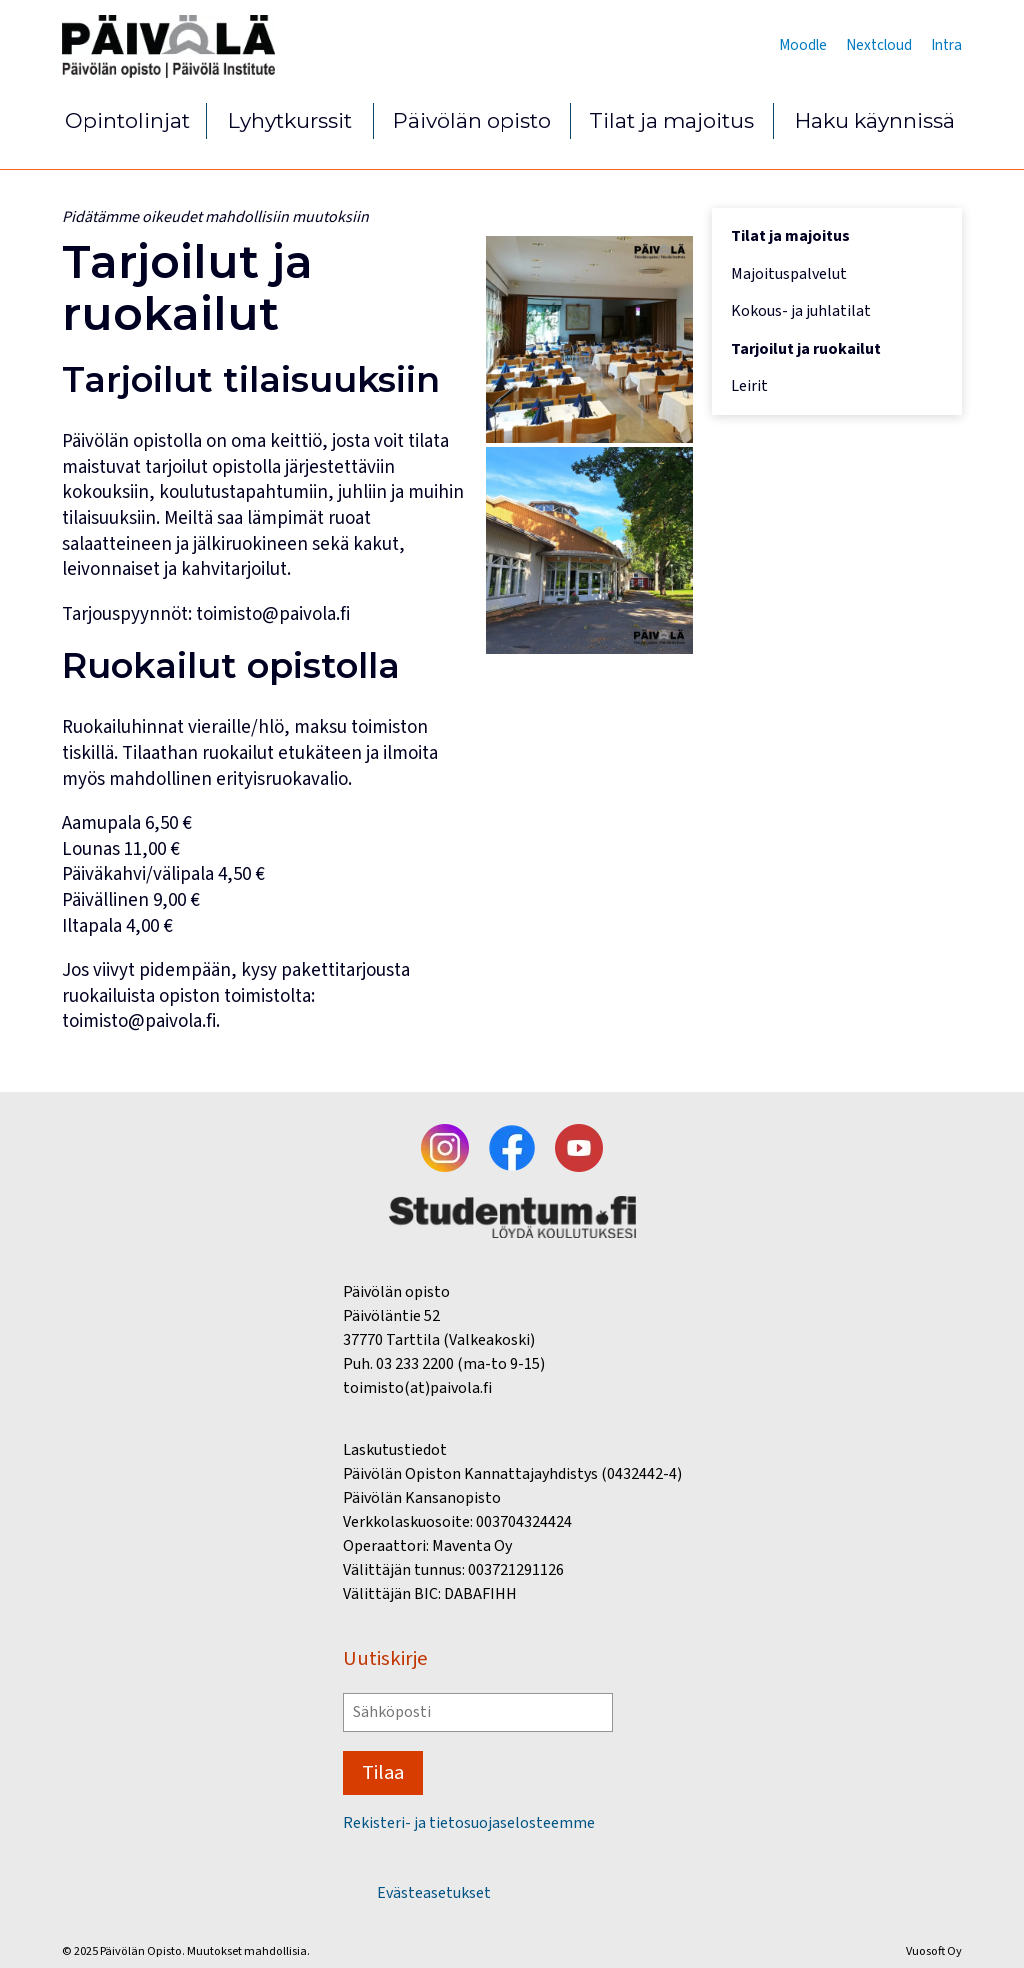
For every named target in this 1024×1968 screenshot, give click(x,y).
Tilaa (383, 1772)
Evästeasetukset (434, 1893)
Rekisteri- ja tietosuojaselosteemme (469, 1823)
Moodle (803, 45)
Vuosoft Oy (934, 1951)
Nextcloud (879, 45)
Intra (946, 45)
